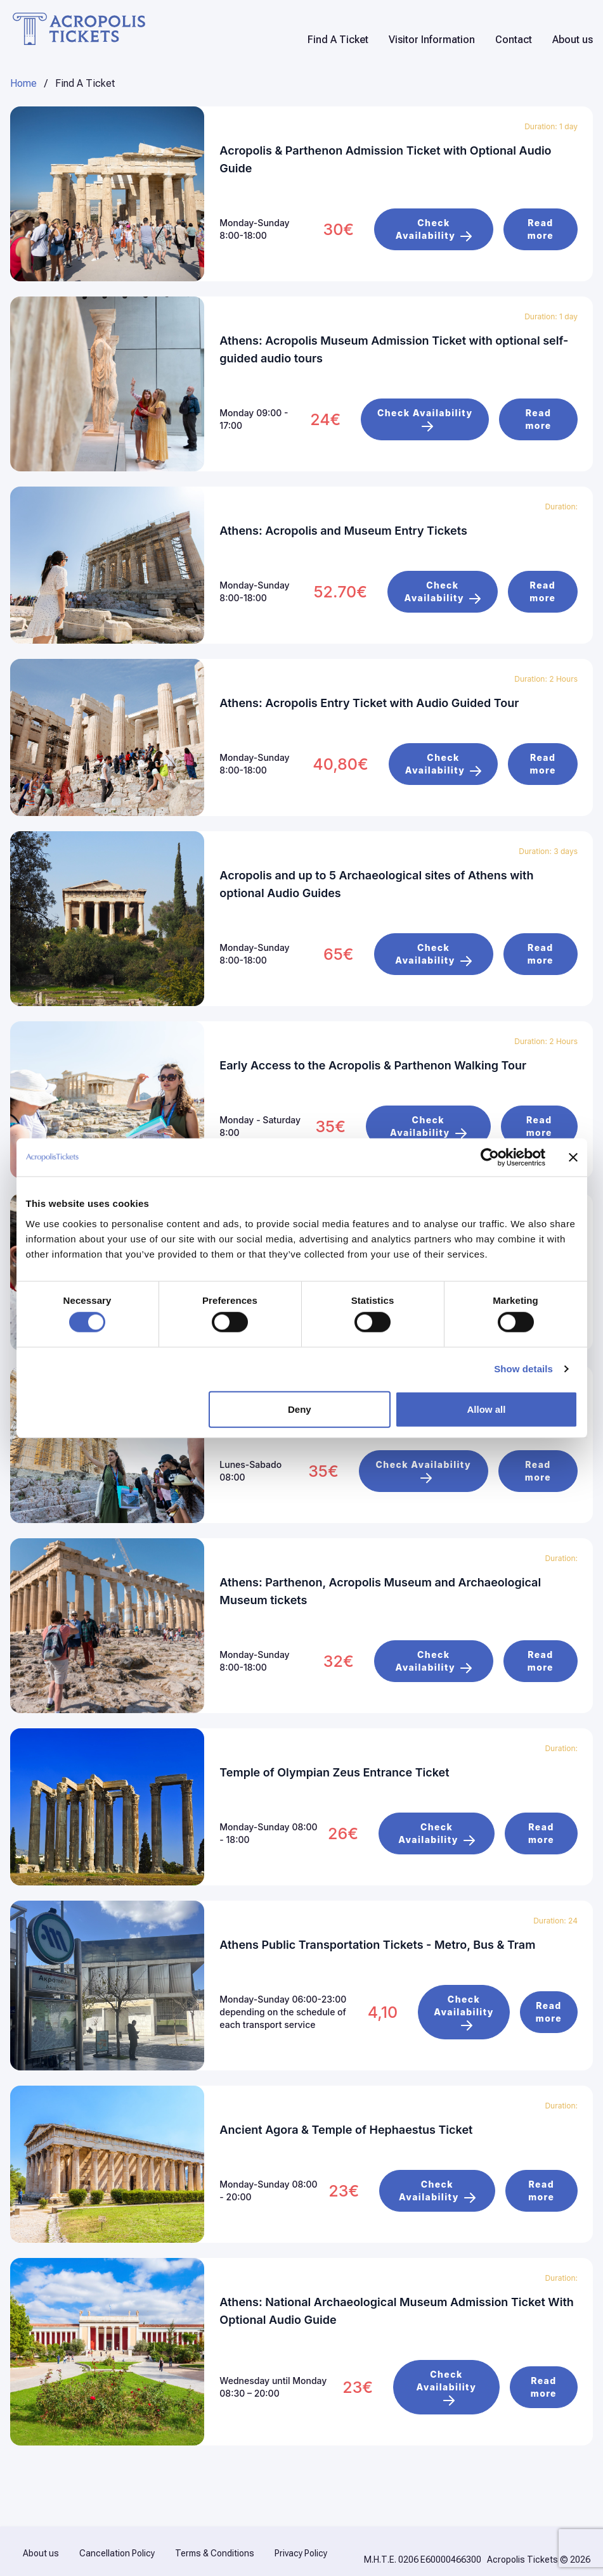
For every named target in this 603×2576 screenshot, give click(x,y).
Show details (523, 1368)
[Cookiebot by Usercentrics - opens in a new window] (489, 1157)
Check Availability (434, 228)
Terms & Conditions (214, 2537)
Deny (299, 1408)
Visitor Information (432, 40)
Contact (513, 40)
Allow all (486, 1408)
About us (572, 40)
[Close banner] (573, 1157)
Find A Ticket (338, 40)
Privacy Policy (301, 2537)
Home (23, 83)
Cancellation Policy (117, 2537)
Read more (541, 228)
